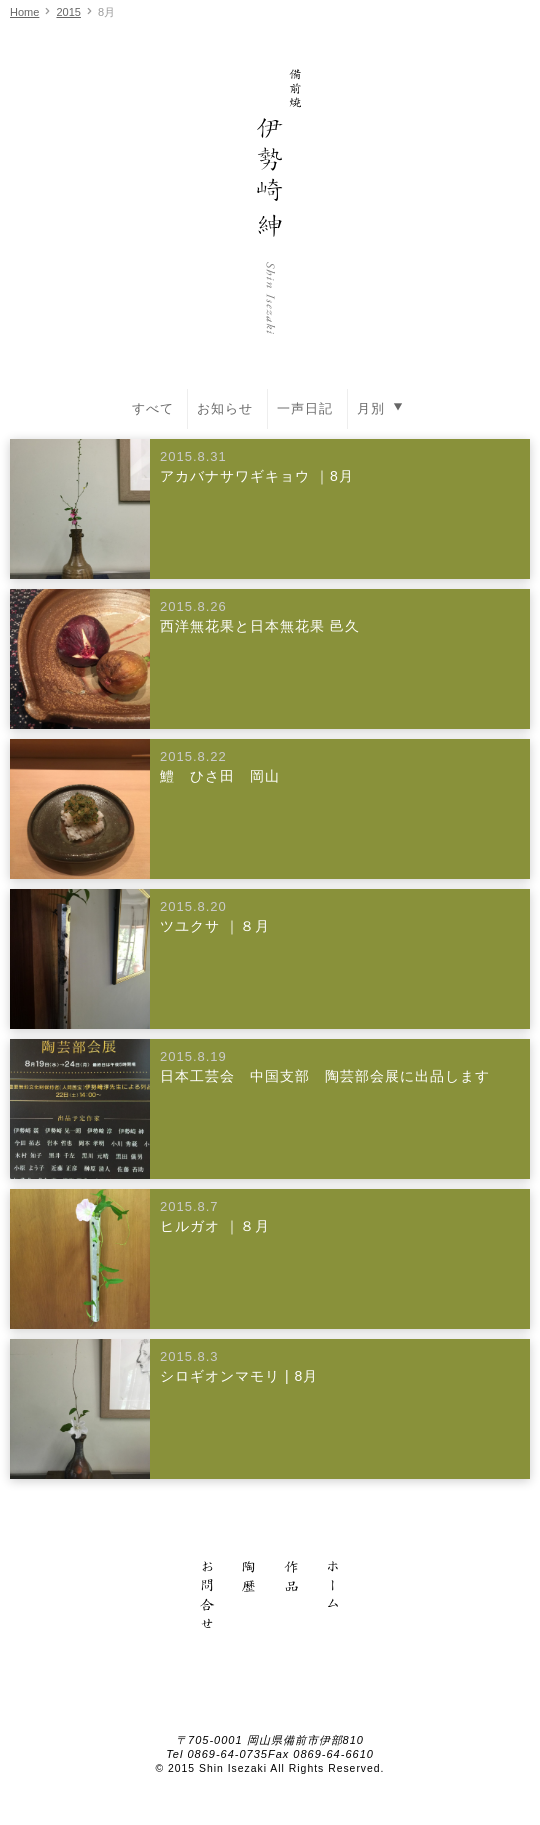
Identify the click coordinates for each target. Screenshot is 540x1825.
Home (24, 12)
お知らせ (225, 408)
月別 (383, 407)
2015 (68, 12)
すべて (153, 408)
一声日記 (305, 408)
